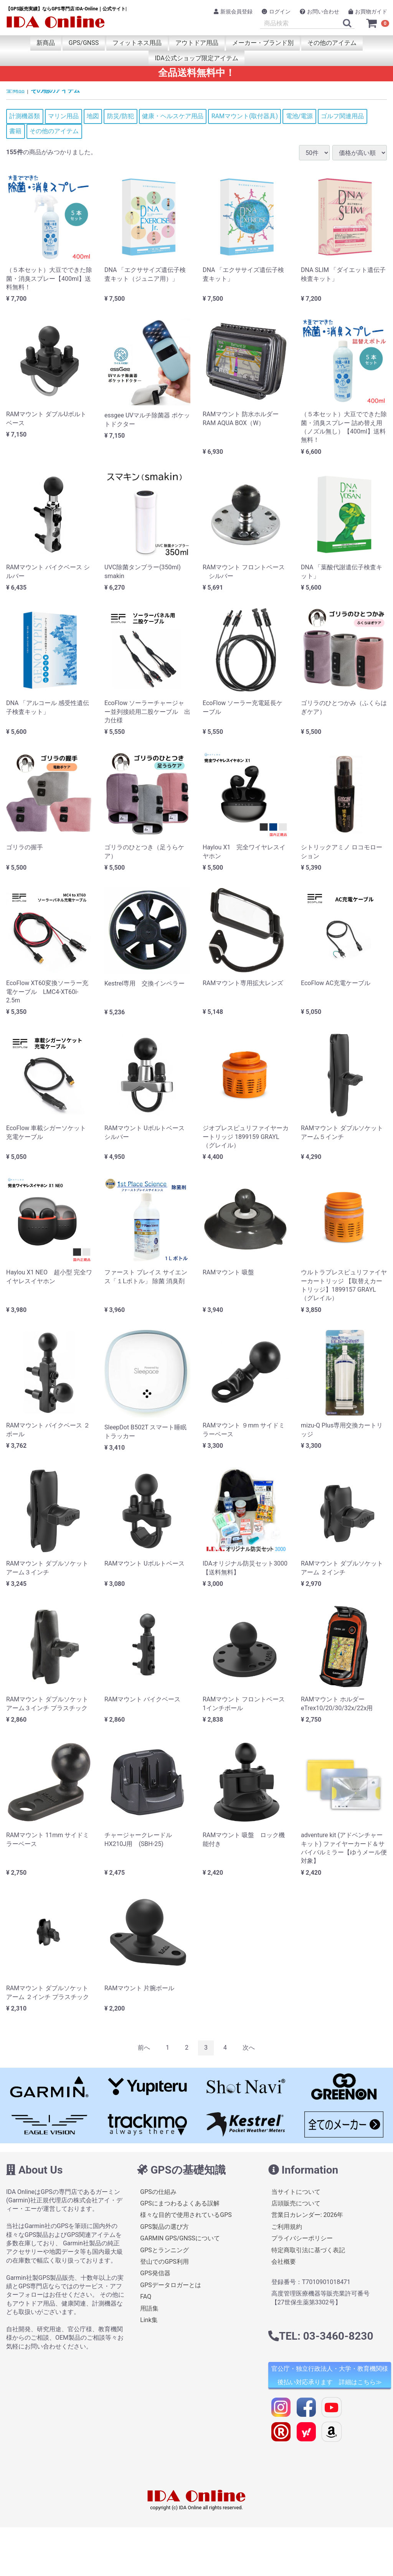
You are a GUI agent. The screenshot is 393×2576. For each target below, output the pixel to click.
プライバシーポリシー (302, 2238)
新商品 (45, 42)
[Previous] (144, 2047)
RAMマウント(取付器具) (244, 116)
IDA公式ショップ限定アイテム (196, 58)
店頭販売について (295, 2203)
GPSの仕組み (158, 2191)
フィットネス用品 (137, 42)
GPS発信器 (155, 2273)
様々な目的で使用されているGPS (186, 2214)
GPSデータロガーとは (170, 2285)
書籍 (15, 131)
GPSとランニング (164, 2249)
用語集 (149, 2308)
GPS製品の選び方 (164, 2226)
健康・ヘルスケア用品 (172, 116)
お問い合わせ (319, 11)
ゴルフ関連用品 (342, 116)
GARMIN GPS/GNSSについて (180, 2238)
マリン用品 (63, 116)
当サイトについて (295, 2191)
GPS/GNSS (84, 42)
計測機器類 (24, 116)
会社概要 (283, 2261)
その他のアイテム (332, 42)
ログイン (276, 11)
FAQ (145, 2296)
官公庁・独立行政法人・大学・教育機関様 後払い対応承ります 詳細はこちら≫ (329, 2375)
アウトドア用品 (196, 42)
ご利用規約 (286, 2226)
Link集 (148, 2320)
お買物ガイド (367, 11)
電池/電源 (299, 116)
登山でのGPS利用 (164, 2261)
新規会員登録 (233, 11)
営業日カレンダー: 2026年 (307, 2214)
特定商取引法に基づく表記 (308, 2249)
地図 (93, 116)
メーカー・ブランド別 (263, 42)
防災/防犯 (120, 116)
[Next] (248, 2047)
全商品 (15, 90)
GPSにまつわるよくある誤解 (180, 2203)
